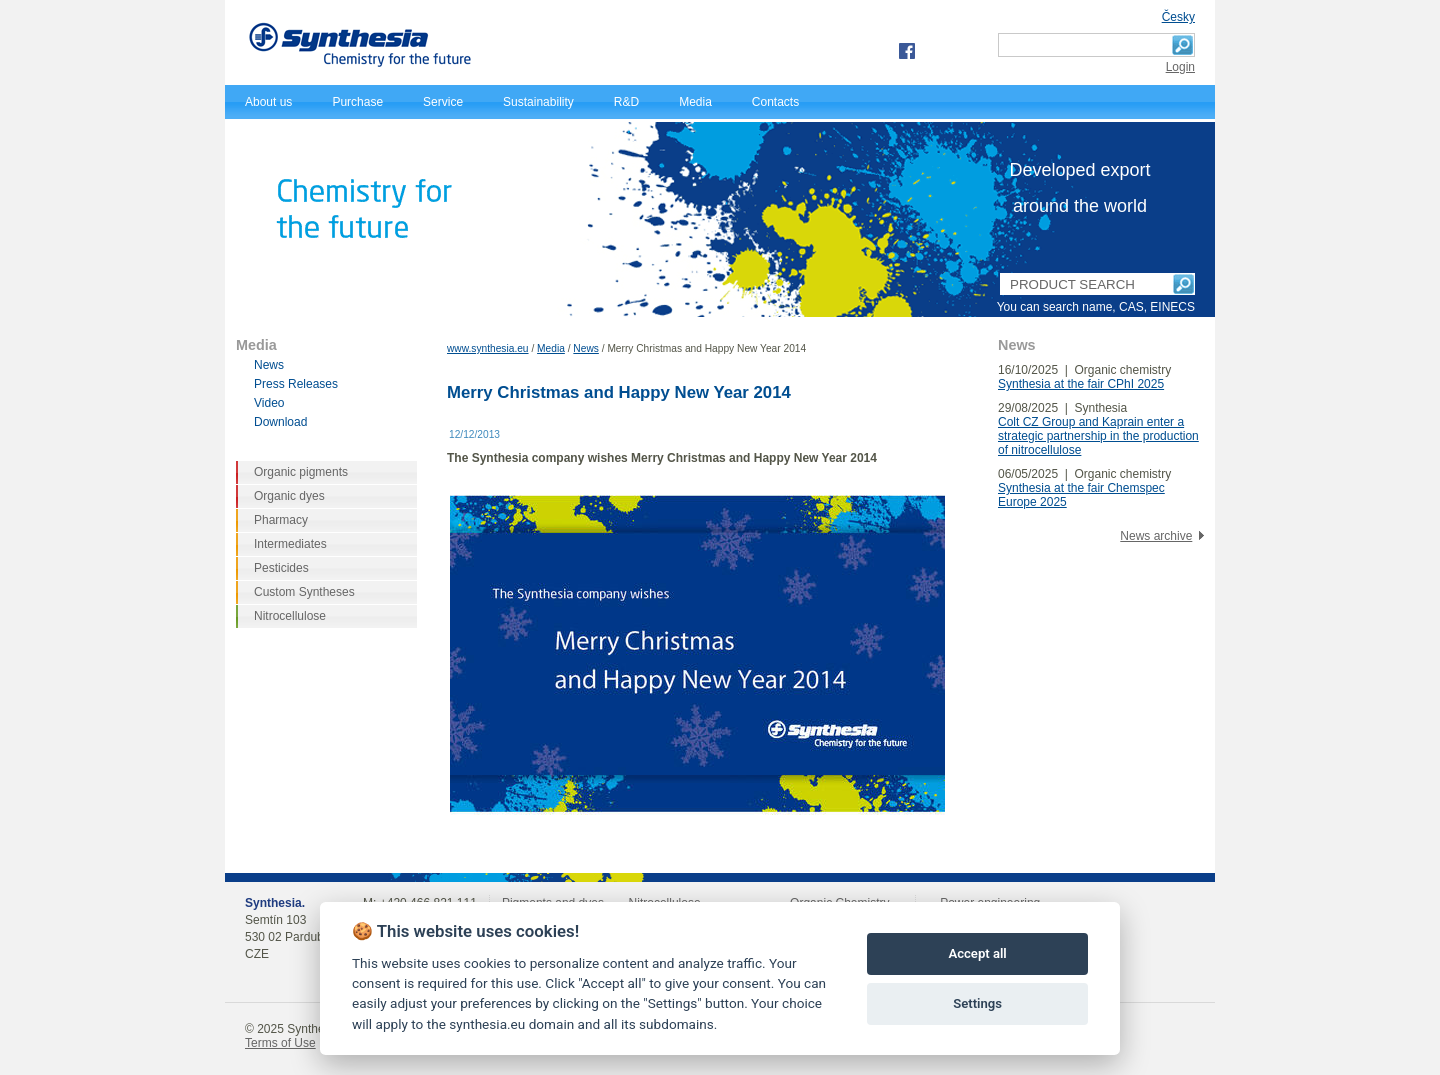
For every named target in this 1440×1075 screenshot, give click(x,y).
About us (268, 102)
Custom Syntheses (304, 592)
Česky (1178, 17)
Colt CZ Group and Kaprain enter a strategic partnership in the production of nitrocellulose (1098, 436)
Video (269, 403)
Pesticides (281, 568)
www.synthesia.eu (488, 348)
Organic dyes (289, 496)
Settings (977, 1003)
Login (1180, 67)
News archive (1156, 536)
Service (443, 102)
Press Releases (296, 384)
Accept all (977, 953)
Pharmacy (281, 520)
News (585, 348)
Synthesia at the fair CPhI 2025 (1081, 384)
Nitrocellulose (290, 616)
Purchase (357, 102)
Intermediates (290, 544)
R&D (626, 102)
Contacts (775, 102)
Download (280, 422)
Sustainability (538, 102)
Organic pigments (301, 472)
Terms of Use (280, 1043)
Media (695, 102)
